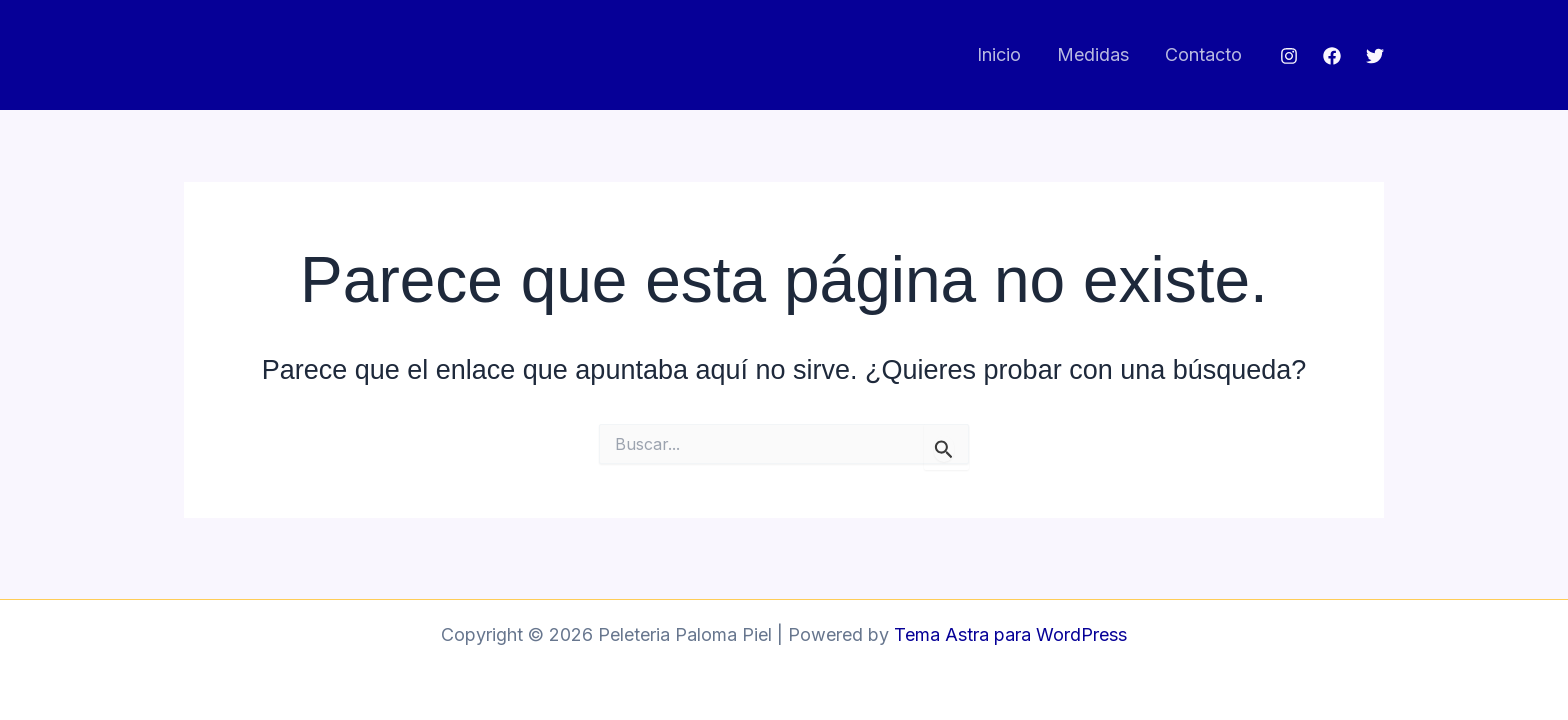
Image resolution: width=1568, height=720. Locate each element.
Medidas (1093, 54)
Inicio (999, 54)
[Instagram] (1289, 56)
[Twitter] (1375, 56)
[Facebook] (1332, 56)
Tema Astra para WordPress (1010, 634)
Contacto (1203, 54)
